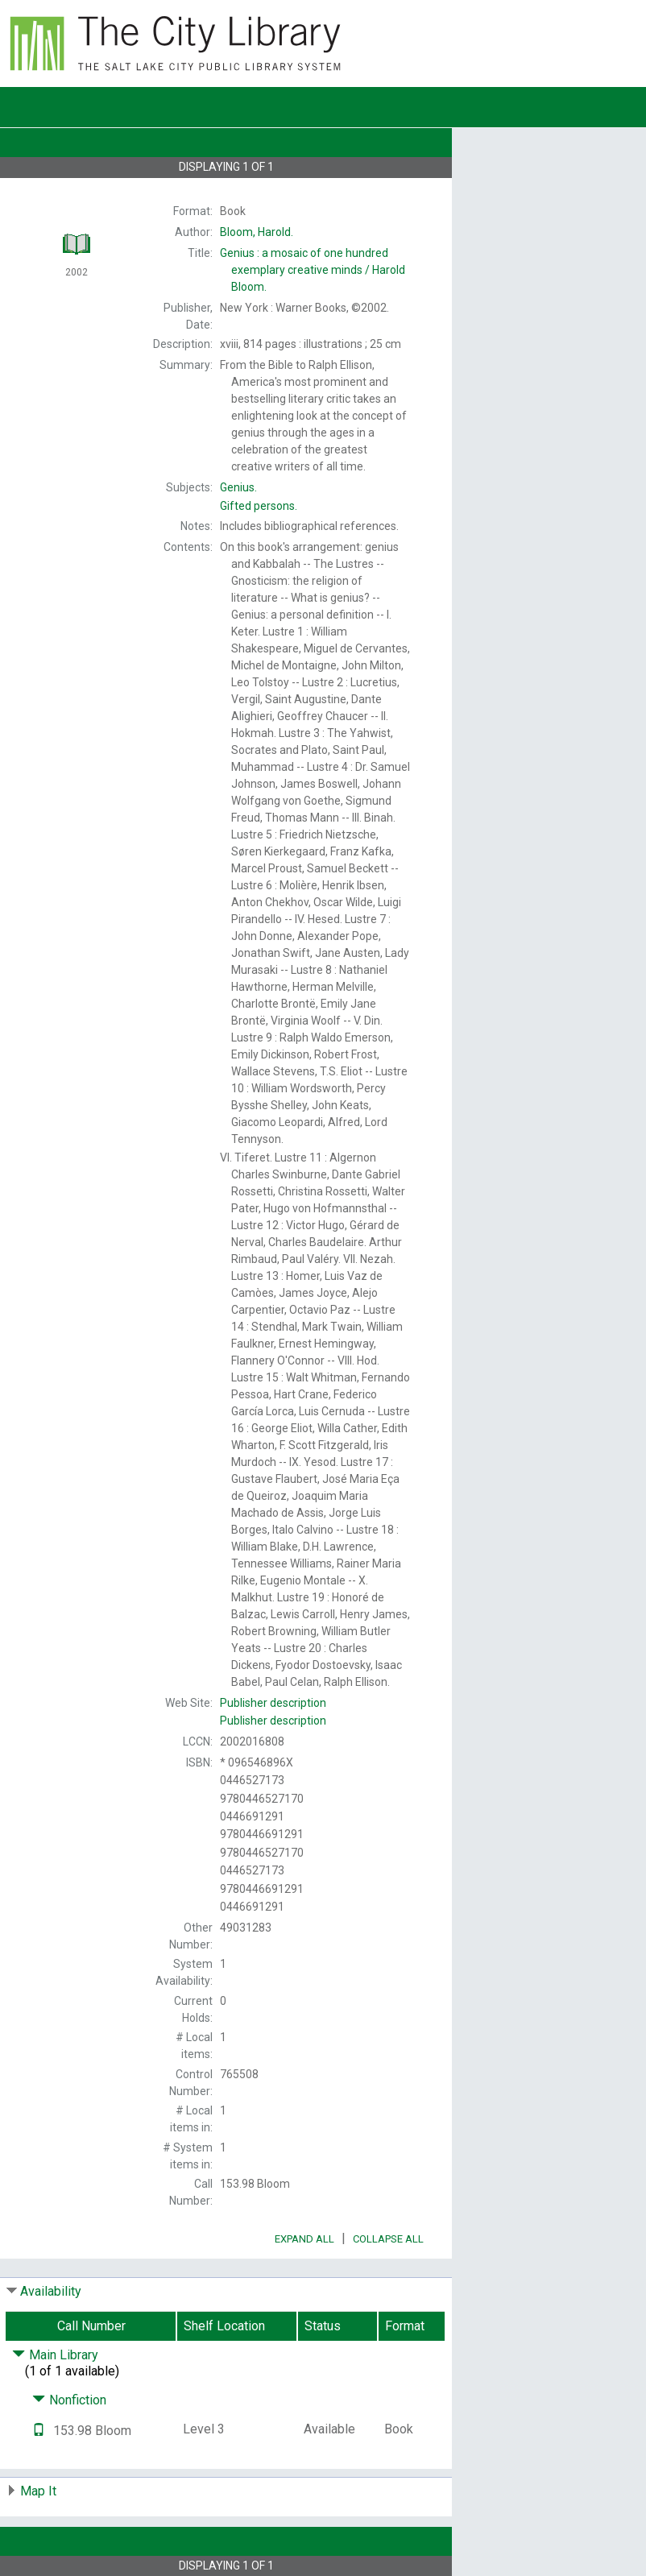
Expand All (304, 2239)
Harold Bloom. (312, 269)
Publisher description (273, 1702)
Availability (50, 2291)
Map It (38, 2491)
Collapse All (388, 2239)
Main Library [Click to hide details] (55, 2355)
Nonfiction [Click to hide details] (69, 2400)
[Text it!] (38, 2430)
